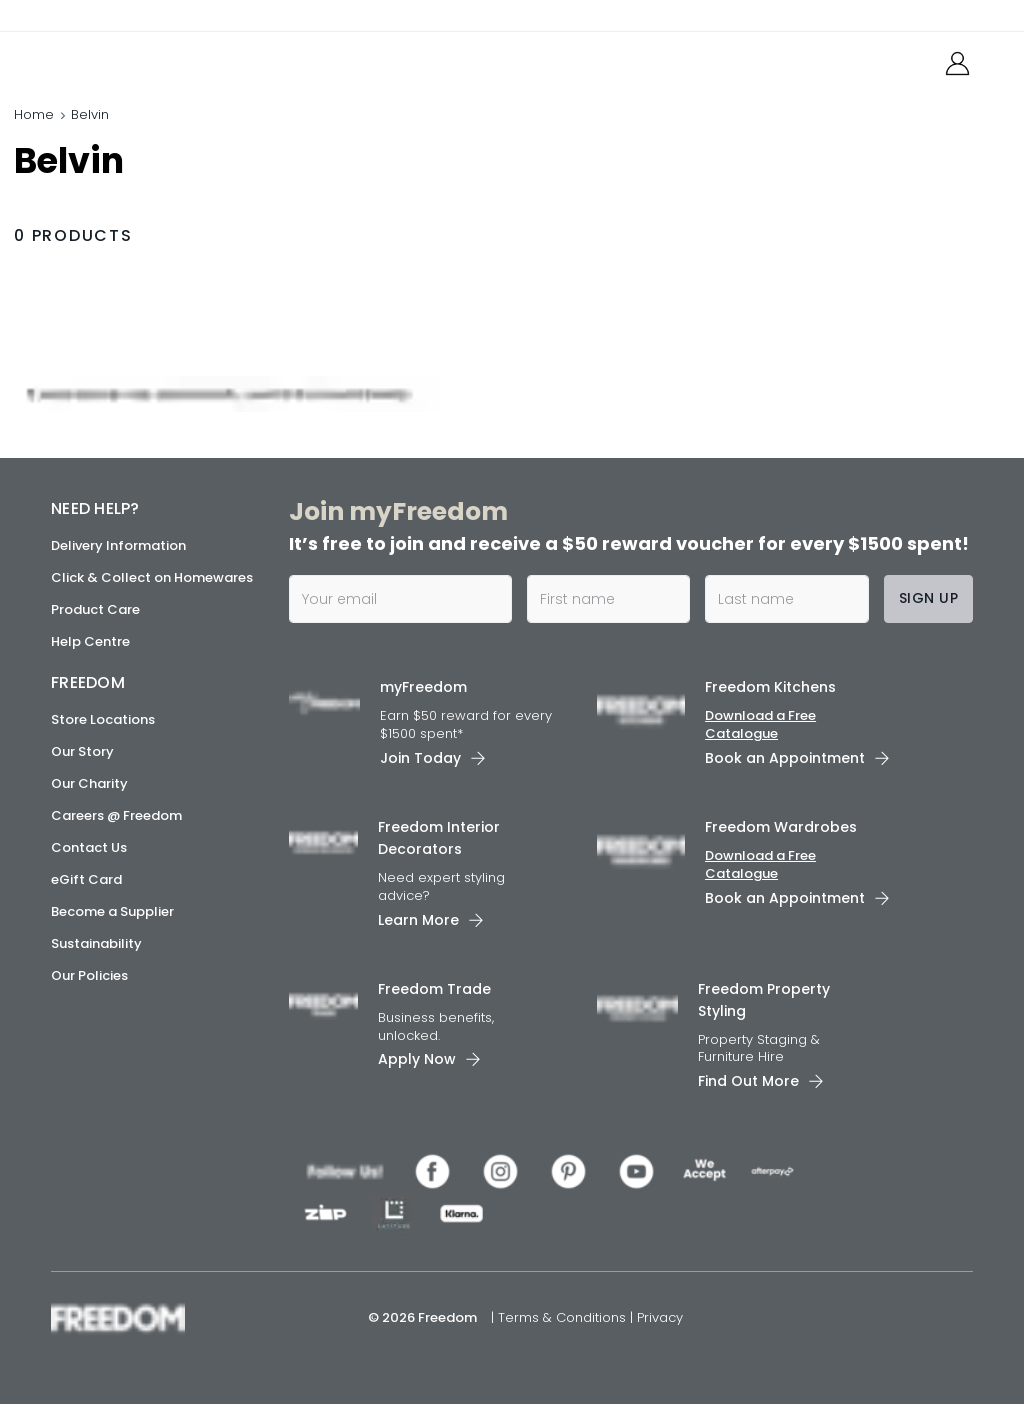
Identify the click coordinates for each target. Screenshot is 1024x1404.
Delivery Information (118, 545)
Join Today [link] (420, 758)
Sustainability (96, 943)
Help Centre (90, 641)
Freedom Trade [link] (434, 988)
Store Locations (103, 719)
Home (34, 114)
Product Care (95, 609)
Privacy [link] (660, 1317)
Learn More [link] (418, 919)
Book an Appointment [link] (785, 758)
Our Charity (89, 783)
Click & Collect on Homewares (152, 577)
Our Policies (89, 975)
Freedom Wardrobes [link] (781, 827)
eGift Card (86, 879)
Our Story (82, 751)
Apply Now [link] (417, 1059)
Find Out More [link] (748, 1081)
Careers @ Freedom (116, 815)
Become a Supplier (112, 911)
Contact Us (89, 847)
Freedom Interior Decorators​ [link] (439, 838)
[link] (140, 58)
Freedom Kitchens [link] (770, 687)
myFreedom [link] (423, 687)
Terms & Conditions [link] (564, 1317)
